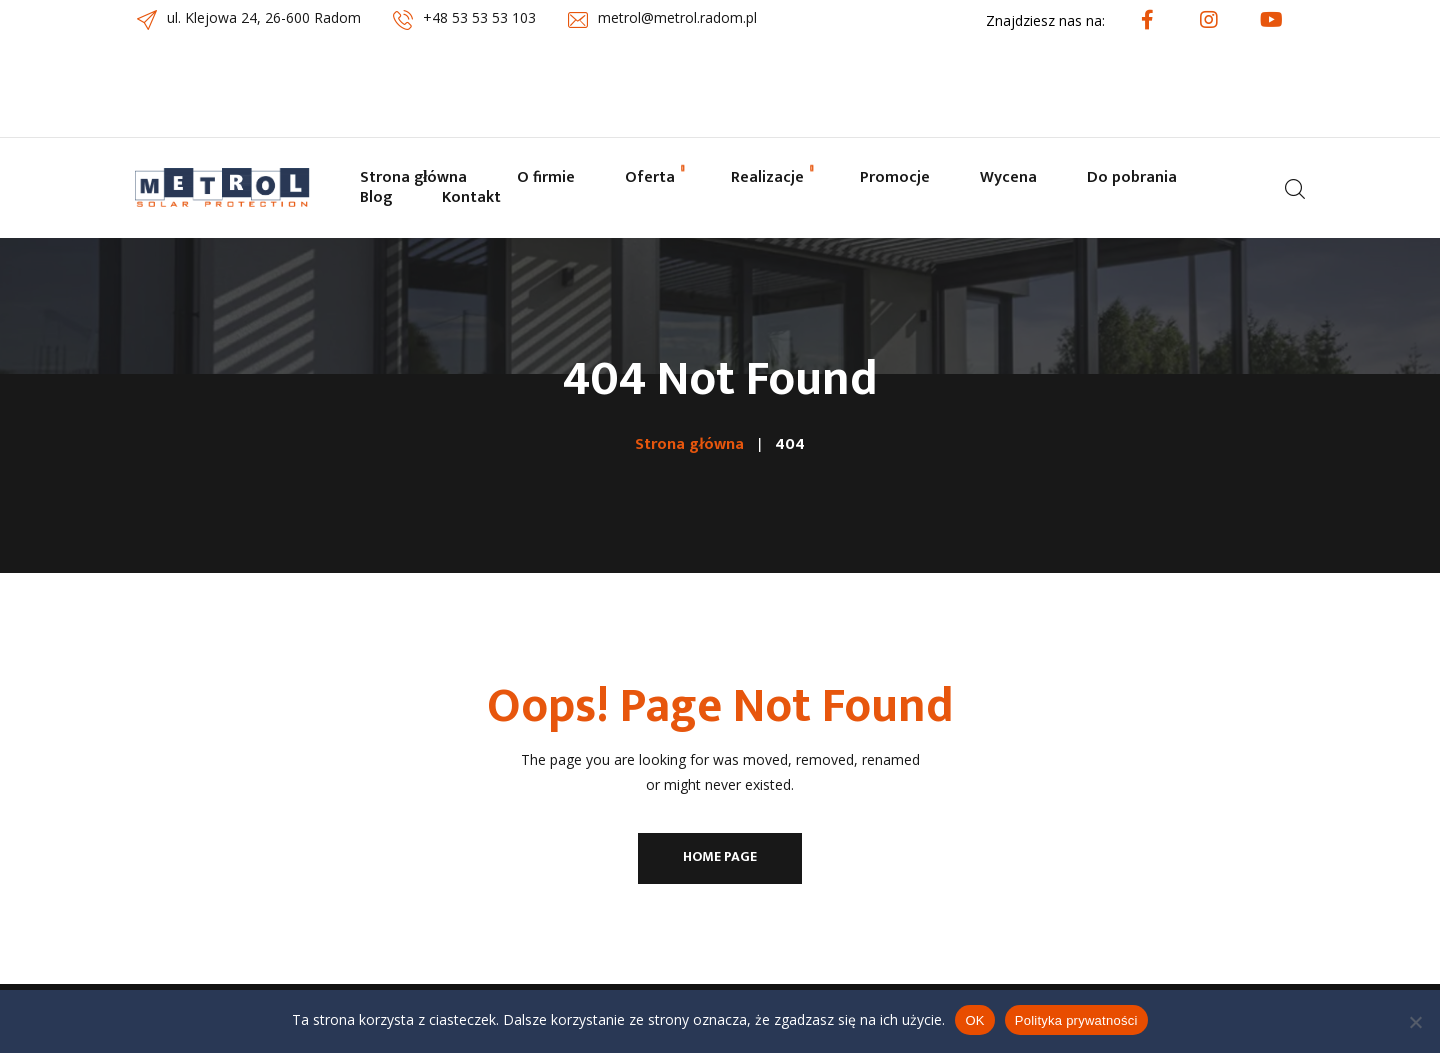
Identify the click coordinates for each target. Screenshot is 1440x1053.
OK (974, 1020)
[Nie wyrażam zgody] (1415, 1022)
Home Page (720, 856)
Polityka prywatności (1076, 1020)
